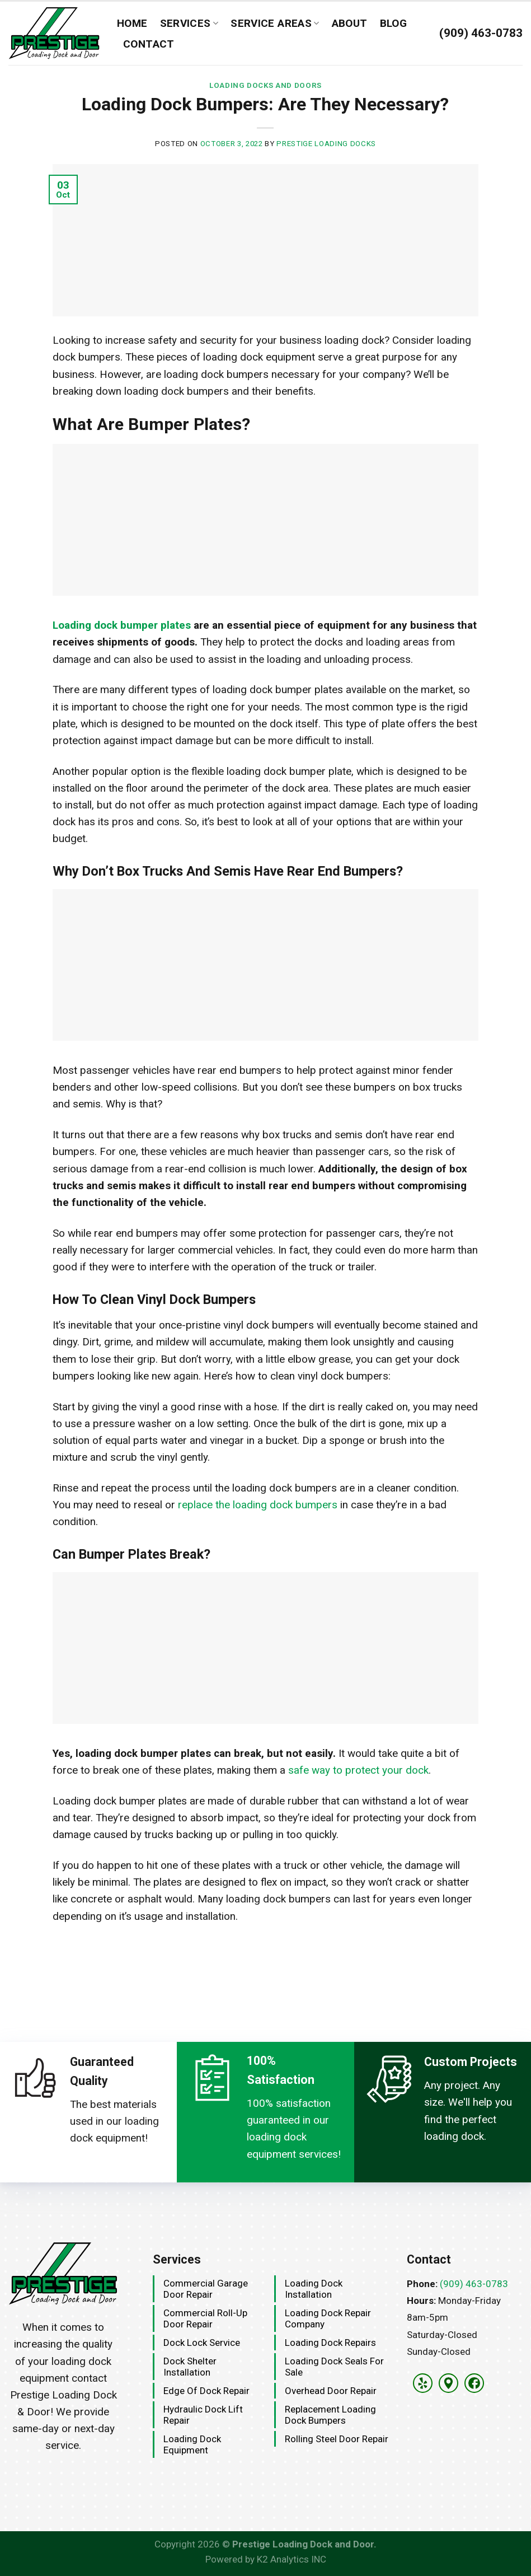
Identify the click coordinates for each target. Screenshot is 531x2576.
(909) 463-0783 (474, 2283)
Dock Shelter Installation (190, 2366)
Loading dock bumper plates (122, 625)
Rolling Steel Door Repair (336, 2438)
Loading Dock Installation (313, 2289)
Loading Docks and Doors (265, 85)
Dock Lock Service (201, 2342)
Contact (149, 44)
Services (189, 23)
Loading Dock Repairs (330, 2342)
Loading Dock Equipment (192, 2444)
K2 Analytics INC (291, 2559)
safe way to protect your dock (358, 1770)
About (350, 23)
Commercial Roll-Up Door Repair (205, 2318)
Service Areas (275, 23)
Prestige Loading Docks (326, 143)
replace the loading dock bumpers (257, 1504)
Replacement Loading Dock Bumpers (330, 2415)
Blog (393, 23)
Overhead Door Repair (331, 2390)
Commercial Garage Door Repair (205, 2289)
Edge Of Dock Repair (206, 2390)
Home (132, 23)
